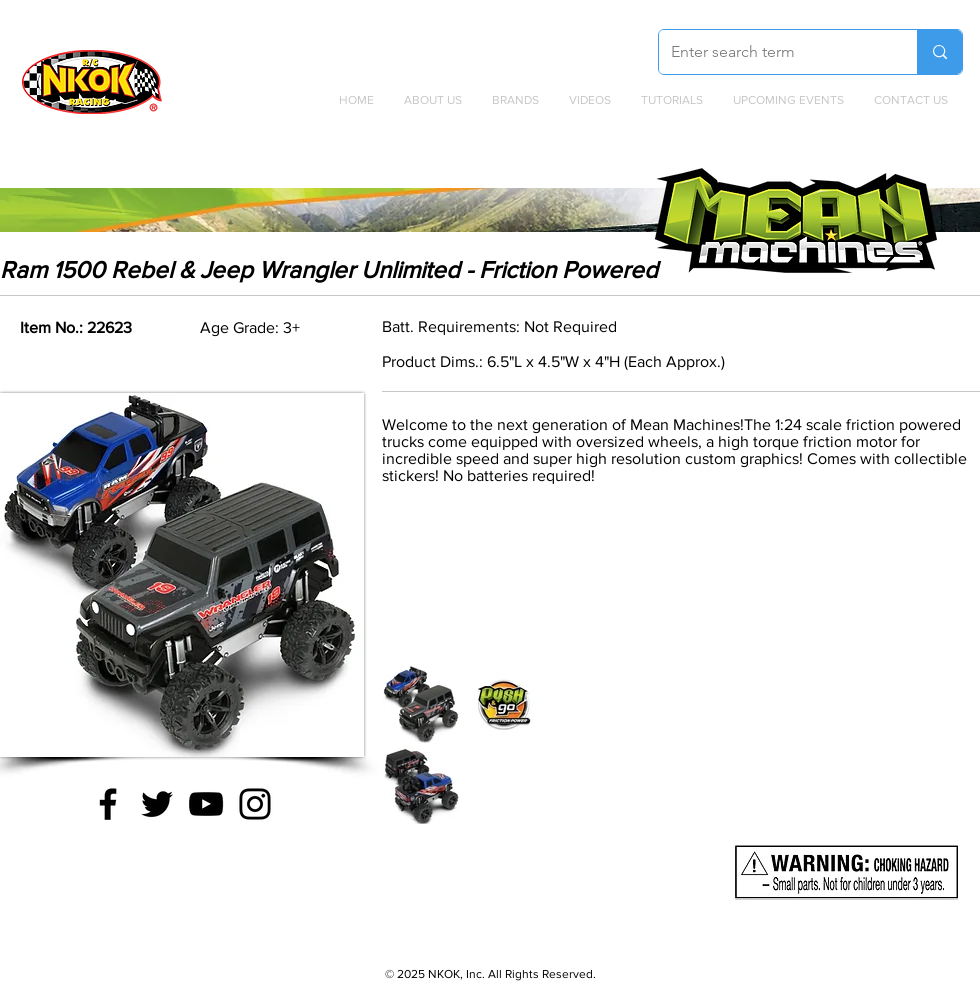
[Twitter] (157, 804)
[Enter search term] (773, 52)
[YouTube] (206, 804)
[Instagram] (255, 804)
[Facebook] (108, 804)
